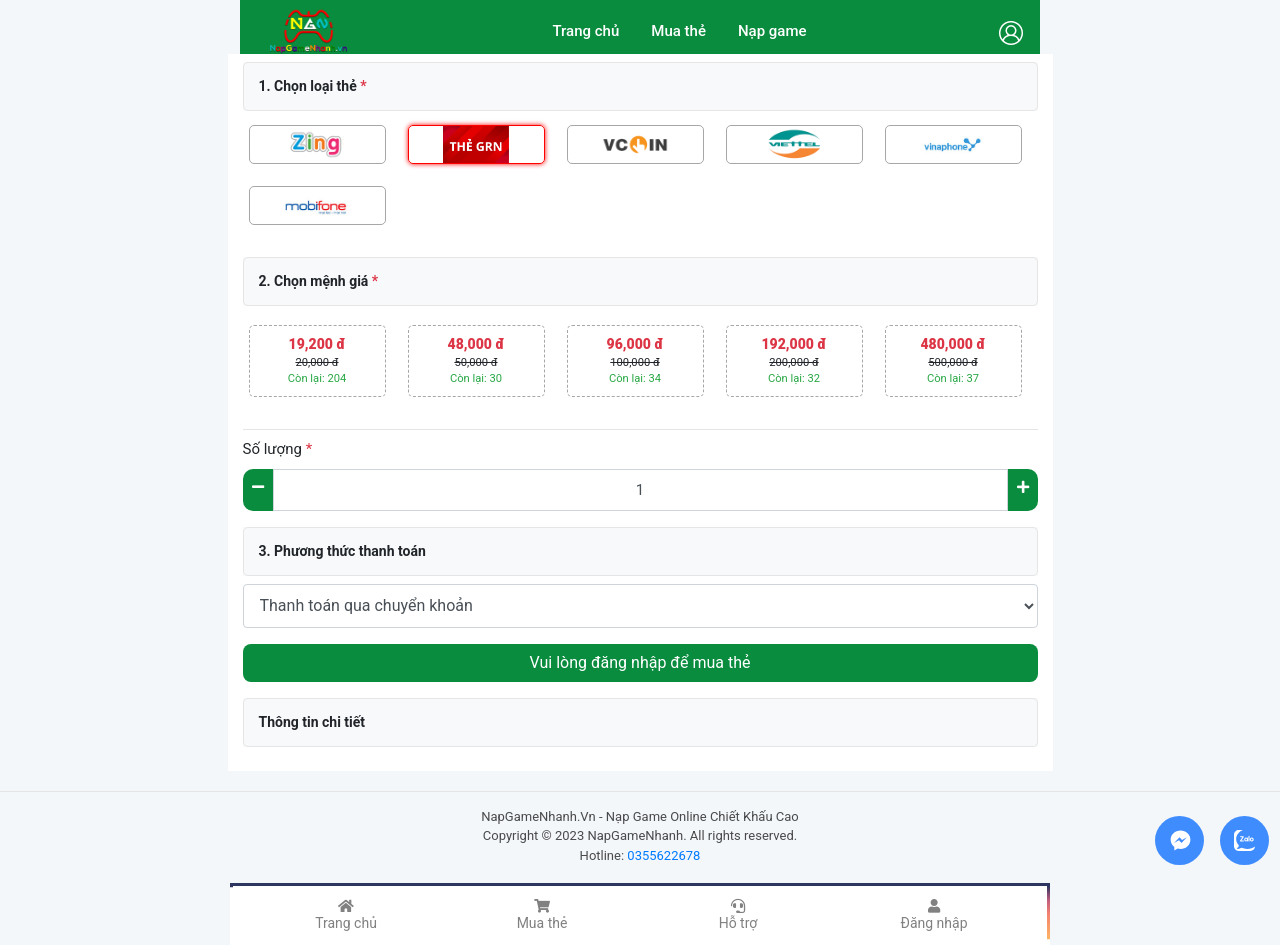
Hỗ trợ (738, 915)
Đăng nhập (934, 915)
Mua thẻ (678, 31)
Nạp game (772, 31)
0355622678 (663, 855)
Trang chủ (585, 31)
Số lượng (278, 449)
